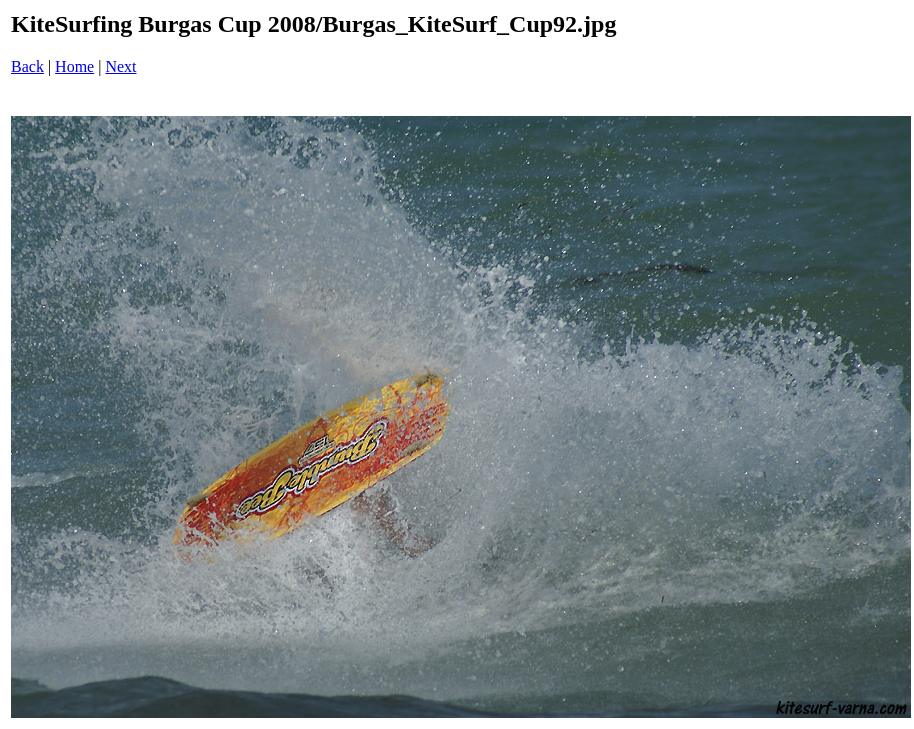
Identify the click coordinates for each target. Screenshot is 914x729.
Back (27, 66)
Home (74, 66)
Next (120, 66)
